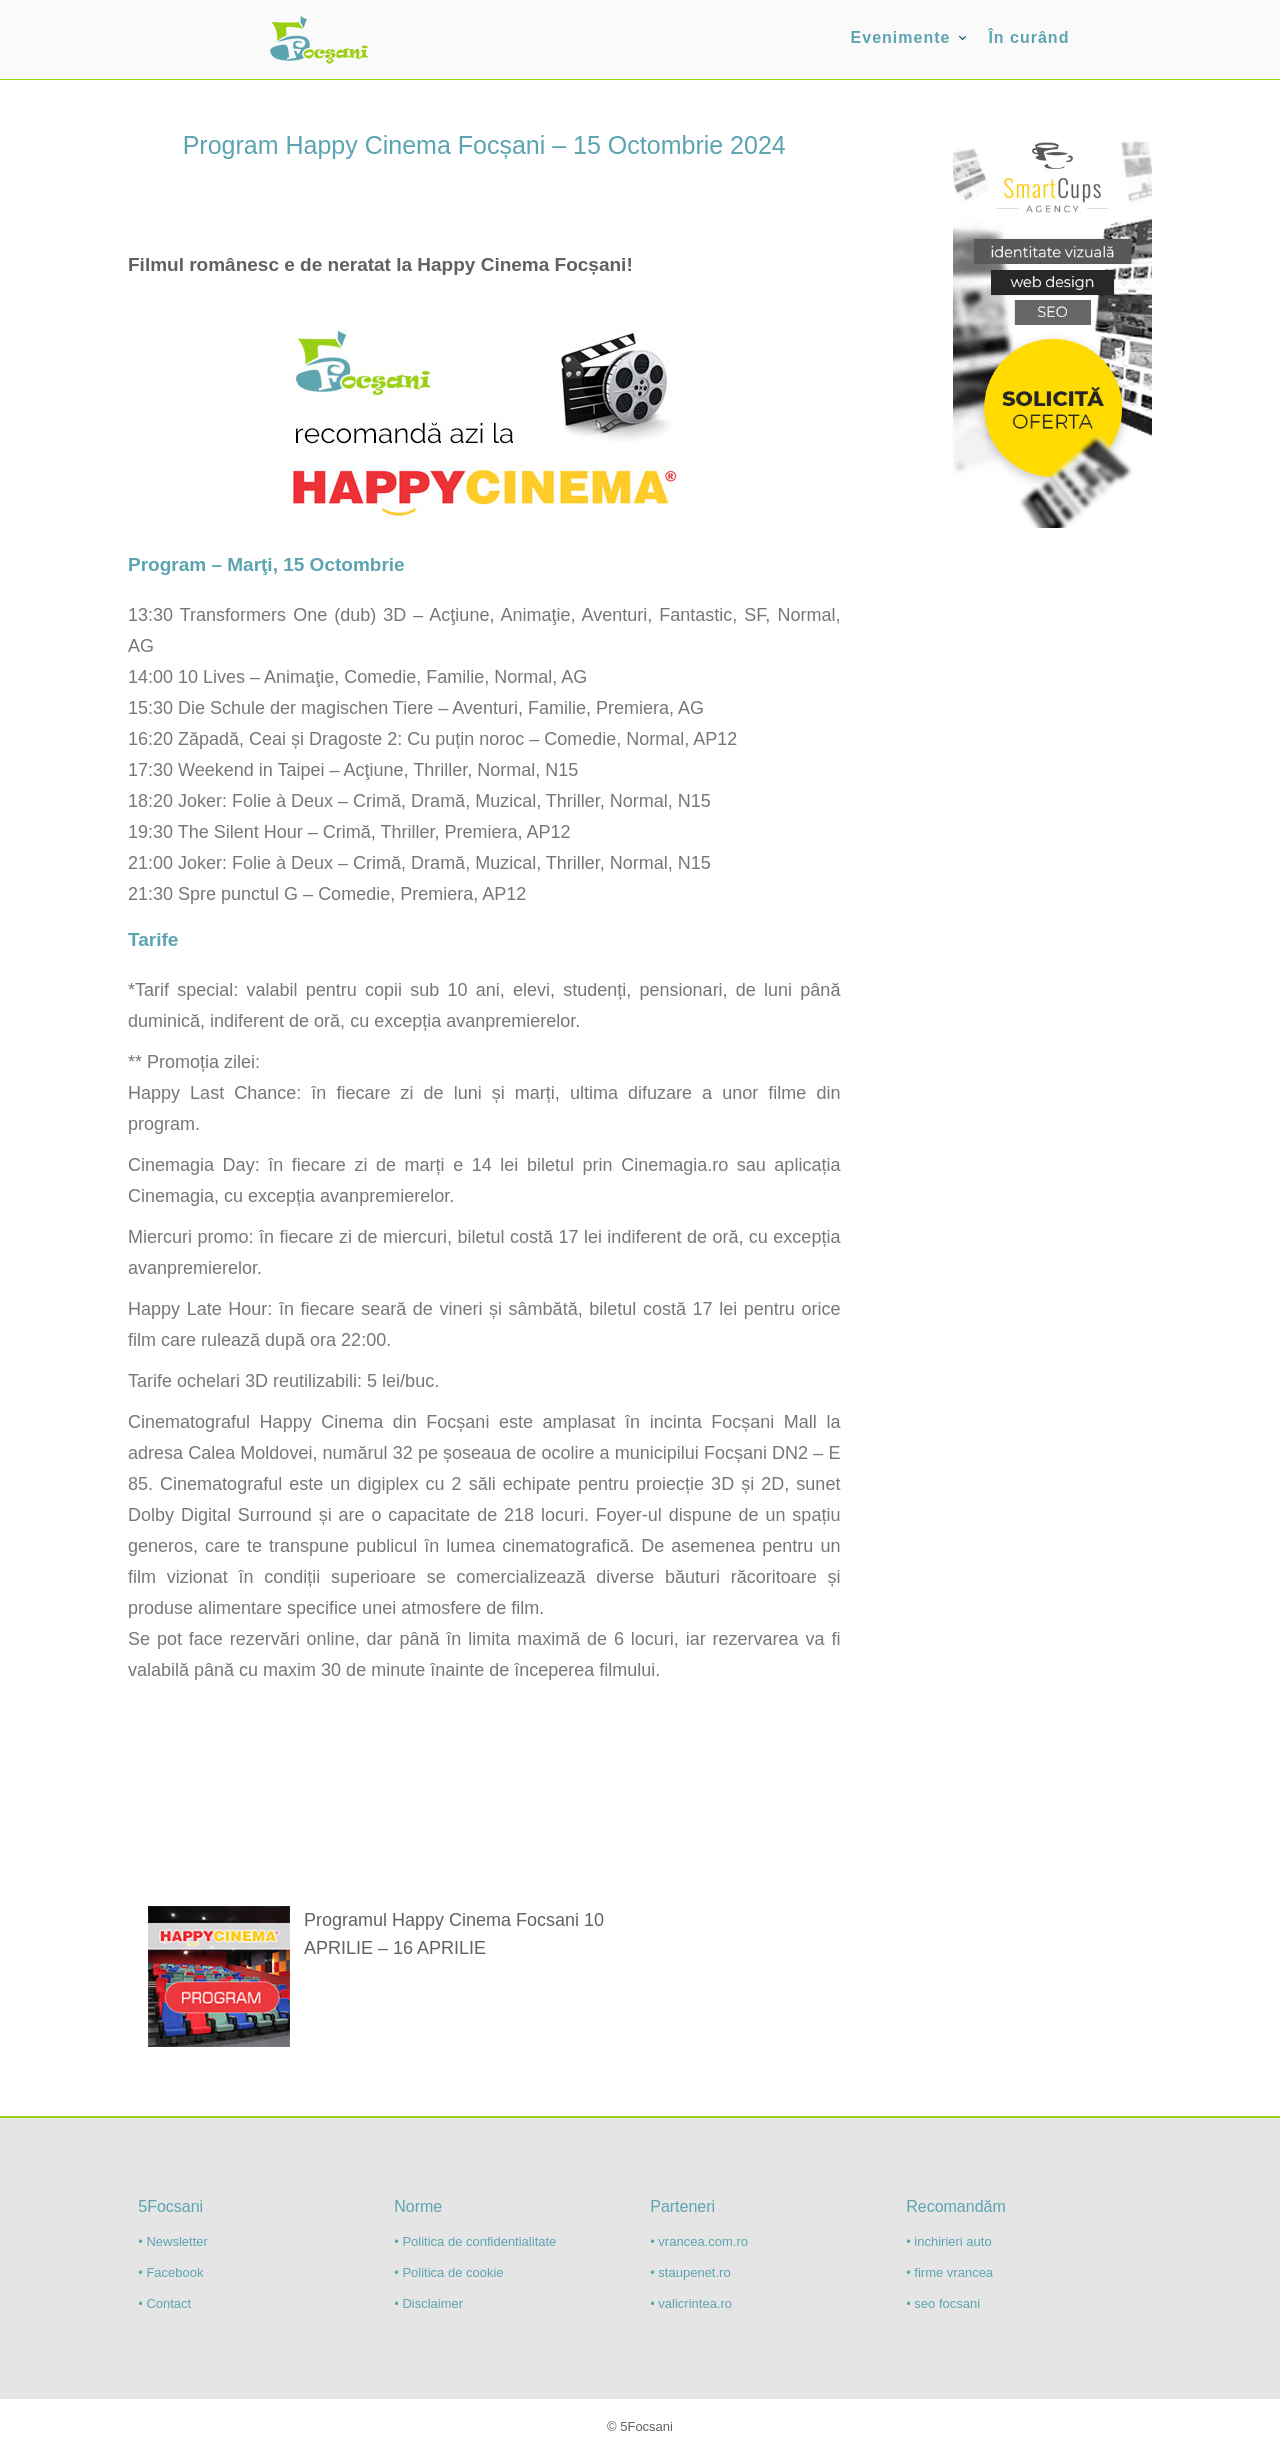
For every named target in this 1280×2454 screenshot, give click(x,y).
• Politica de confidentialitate (475, 2241)
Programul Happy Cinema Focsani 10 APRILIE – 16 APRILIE (454, 1934)
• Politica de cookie (448, 2272)
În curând (1028, 37)
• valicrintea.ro (691, 2303)
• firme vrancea (949, 2272)
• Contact (164, 2303)
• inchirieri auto (948, 2241)
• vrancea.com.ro (699, 2241)
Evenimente (901, 37)
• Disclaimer (428, 2303)
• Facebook (170, 2272)
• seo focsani (943, 2303)
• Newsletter (173, 2241)
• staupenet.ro (690, 2272)
